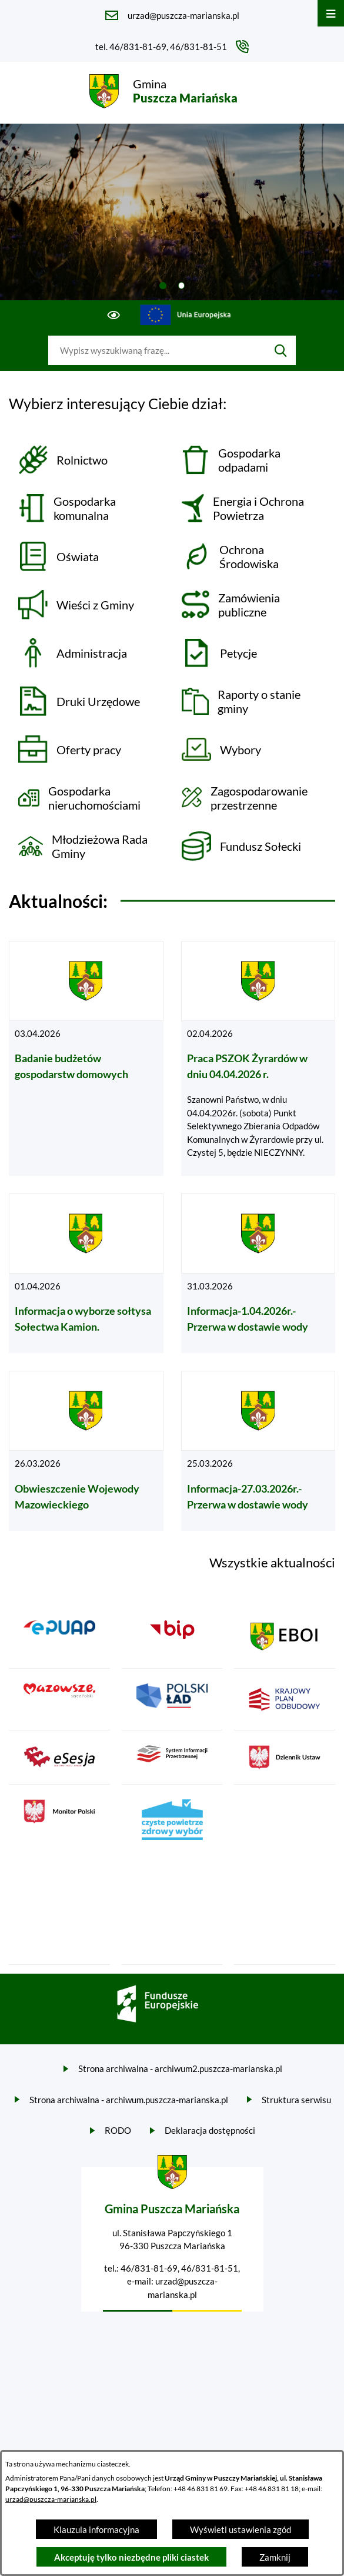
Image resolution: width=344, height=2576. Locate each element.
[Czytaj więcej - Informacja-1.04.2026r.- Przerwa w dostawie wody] (258, 1273)
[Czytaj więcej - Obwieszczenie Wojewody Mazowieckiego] (86, 1451)
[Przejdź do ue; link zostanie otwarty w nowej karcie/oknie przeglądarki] (185, 315)
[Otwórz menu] (331, 13)
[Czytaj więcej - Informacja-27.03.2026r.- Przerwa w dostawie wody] (258, 1451)
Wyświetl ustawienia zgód (240, 2529)
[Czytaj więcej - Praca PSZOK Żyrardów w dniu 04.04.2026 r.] (258, 1058)
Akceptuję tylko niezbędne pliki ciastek (131, 2557)
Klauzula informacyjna (96, 2529)
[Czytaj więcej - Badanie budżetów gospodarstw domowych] (86, 1058)
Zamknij (274, 2557)
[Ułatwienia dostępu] (114, 315)
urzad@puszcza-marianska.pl (50, 2499)
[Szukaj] (281, 350)
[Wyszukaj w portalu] (157, 350)
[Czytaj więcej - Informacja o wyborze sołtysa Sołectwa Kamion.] (86, 1273)
